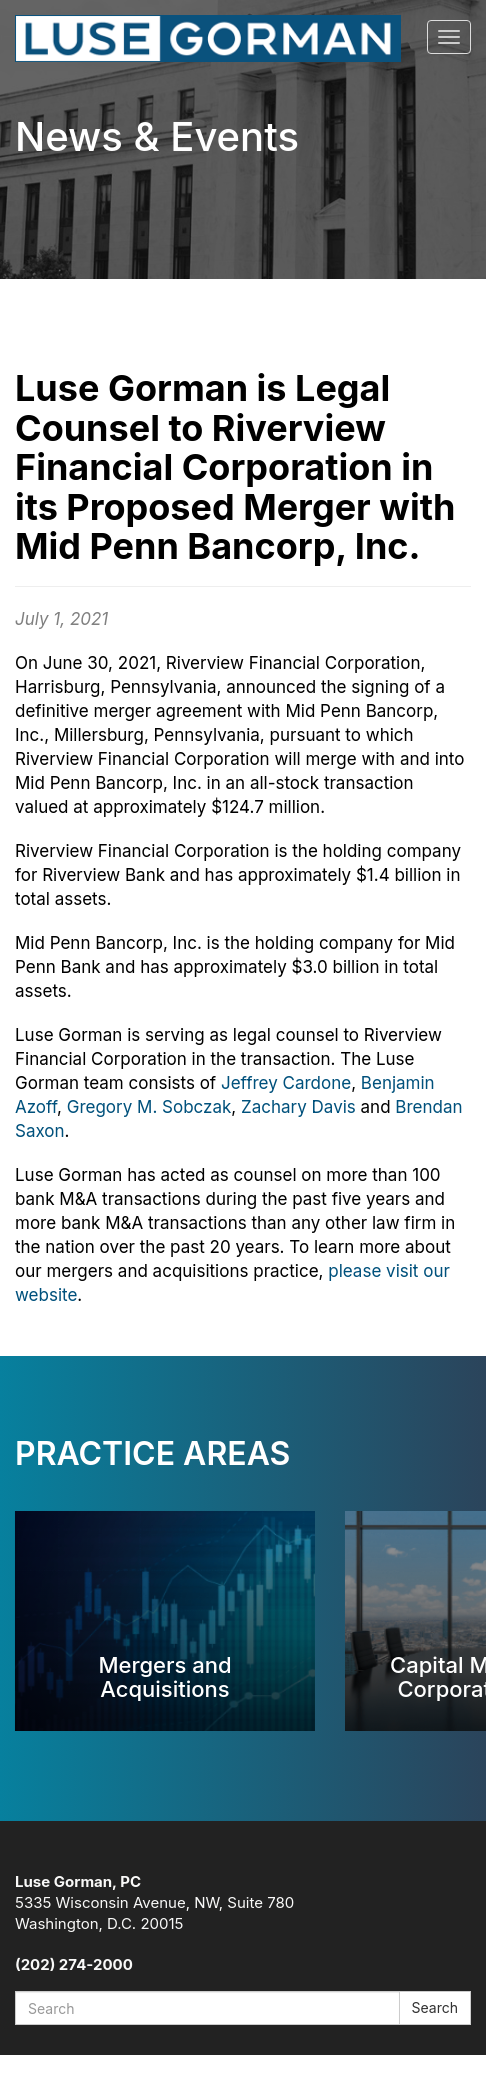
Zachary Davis (298, 1107)
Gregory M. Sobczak (149, 1107)
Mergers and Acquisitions (164, 1676)
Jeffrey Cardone (286, 1083)
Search (435, 2007)
